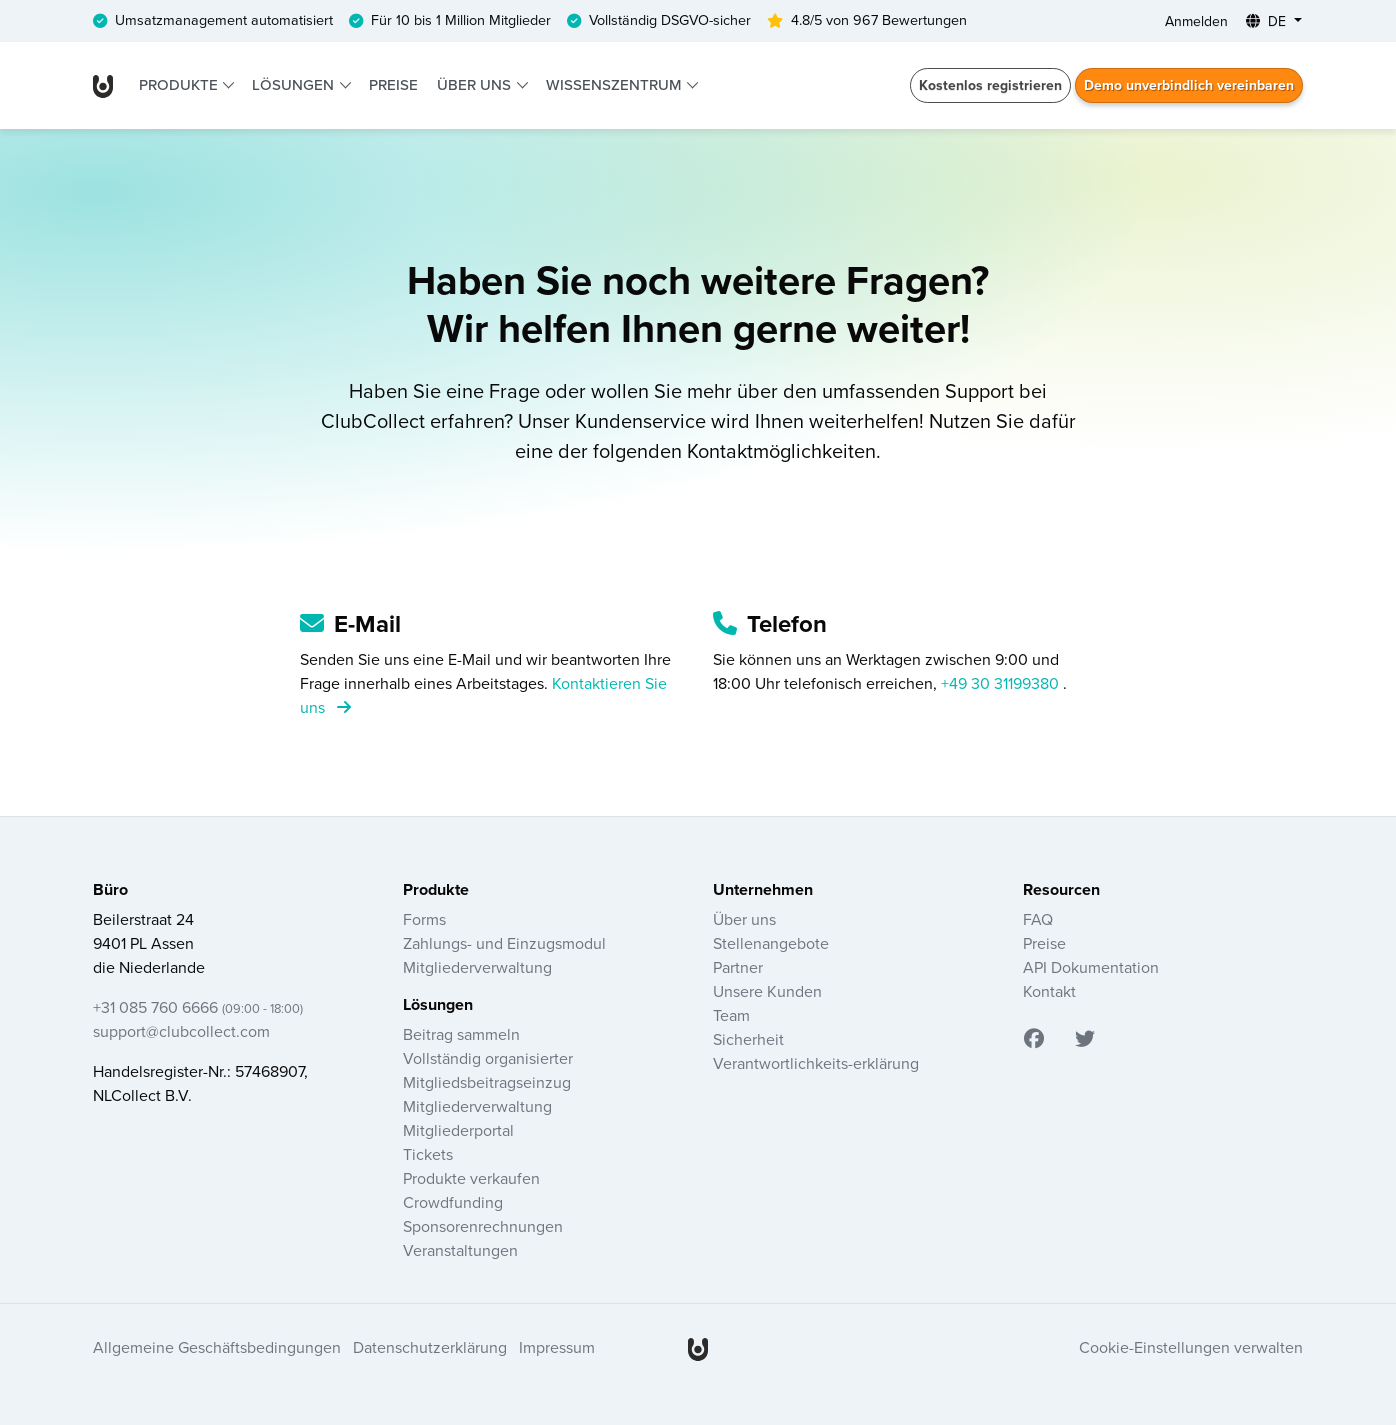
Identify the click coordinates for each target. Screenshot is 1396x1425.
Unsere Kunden (767, 992)
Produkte (180, 85)
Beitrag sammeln (461, 1035)
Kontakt (1049, 992)
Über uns (476, 85)
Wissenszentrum (615, 85)
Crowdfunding (453, 1203)
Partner (738, 968)
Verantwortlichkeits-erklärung (816, 1064)
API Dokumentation (1091, 968)
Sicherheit (748, 1040)
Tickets (428, 1155)
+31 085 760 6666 (198, 1008)
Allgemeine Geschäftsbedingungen (217, 1348)
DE (1268, 21)
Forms (424, 920)
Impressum (557, 1348)
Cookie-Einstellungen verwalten (1191, 1348)
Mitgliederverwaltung (477, 968)
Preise (393, 85)
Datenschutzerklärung (430, 1348)
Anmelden (1196, 21)
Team (731, 1016)
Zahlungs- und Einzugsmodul (504, 944)
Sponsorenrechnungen (483, 1227)
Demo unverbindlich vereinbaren (1189, 85)
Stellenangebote (771, 944)
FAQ (1038, 920)
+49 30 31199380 (1002, 684)
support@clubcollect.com (181, 1032)
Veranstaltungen (460, 1251)
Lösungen (295, 85)
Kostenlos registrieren (990, 85)
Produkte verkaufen (471, 1179)
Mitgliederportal (458, 1131)
